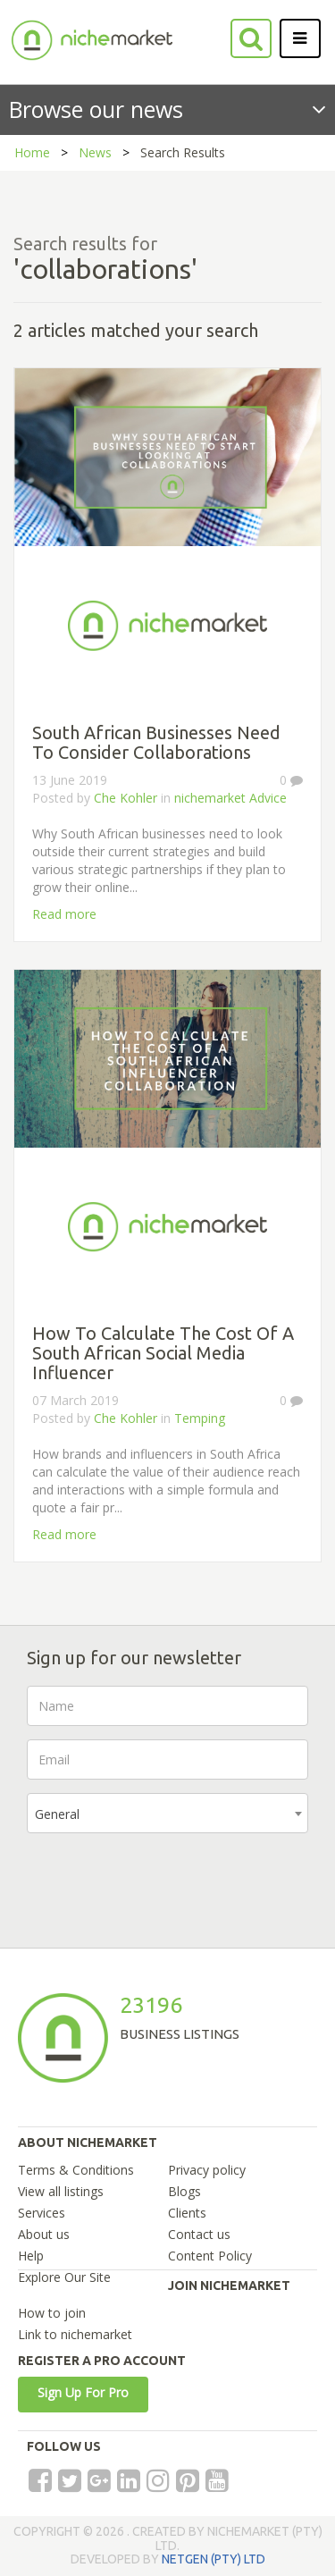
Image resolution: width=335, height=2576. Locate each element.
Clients (187, 2212)
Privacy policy (207, 2169)
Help (31, 2255)
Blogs (184, 2191)
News (95, 152)
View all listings (61, 2191)
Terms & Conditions (76, 2169)
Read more (64, 913)
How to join (52, 2312)
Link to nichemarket (75, 2334)
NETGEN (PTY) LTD (213, 2559)
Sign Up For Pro (83, 2392)
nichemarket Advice (230, 797)
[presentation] (162, 1881)
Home (32, 152)
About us (44, 2234)
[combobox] (167, 1813)
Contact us (199, 2234)
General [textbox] (57, 1814)
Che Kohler (125, 797)
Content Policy (210, 2255)
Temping (199, 1418)
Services (41, 2212)
